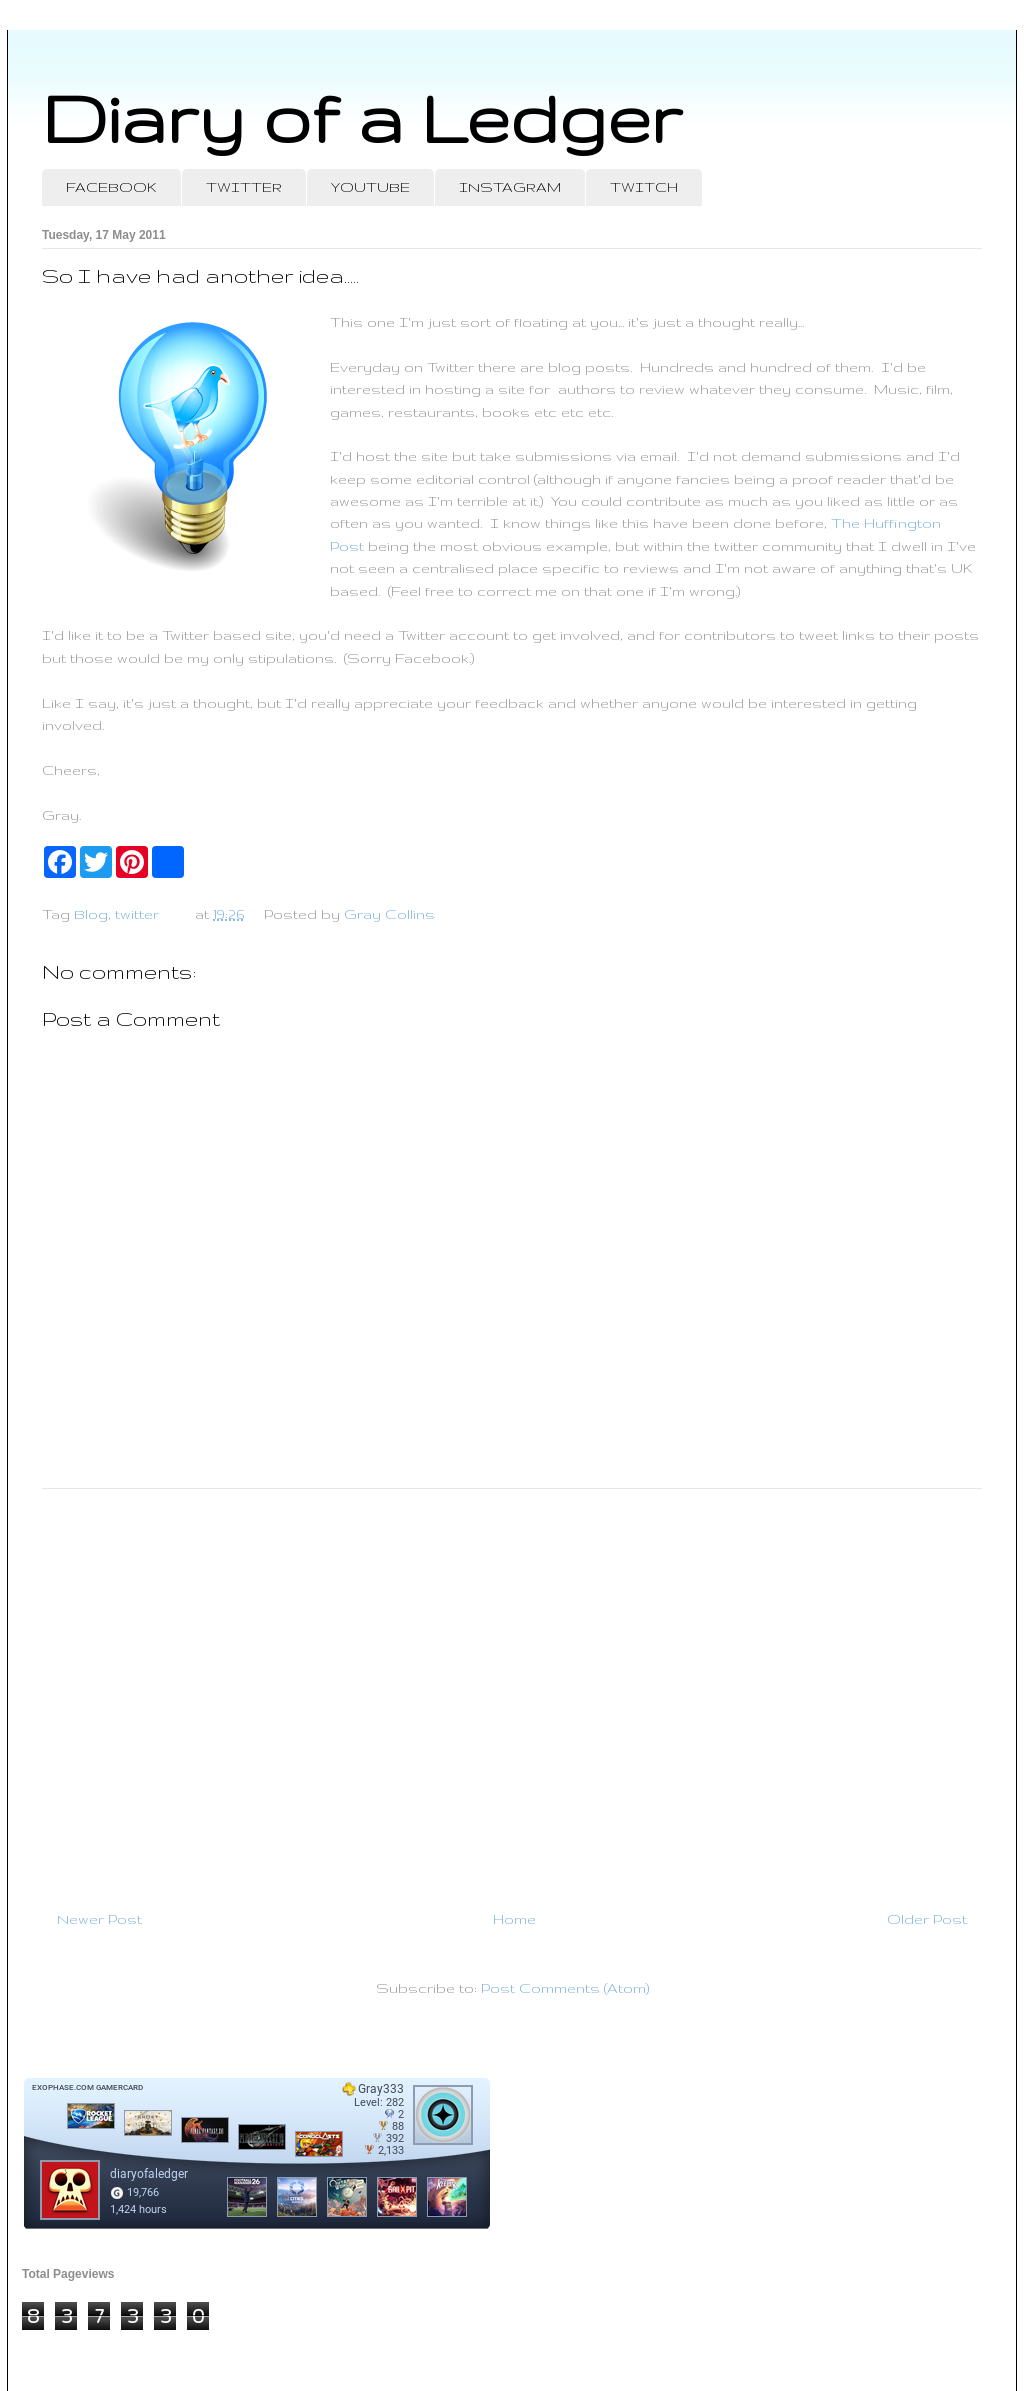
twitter (137, 914)
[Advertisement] (512, 1691)
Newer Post (99, 1919)
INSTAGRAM (510, 187)
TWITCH (644, 187)
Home (514, 1919)
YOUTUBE (370, 187)
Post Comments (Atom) (565, 1988)
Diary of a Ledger (362, 117)
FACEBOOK (111, 187)
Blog (91, 914)
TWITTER (244, 187)
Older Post (927, 1919)
